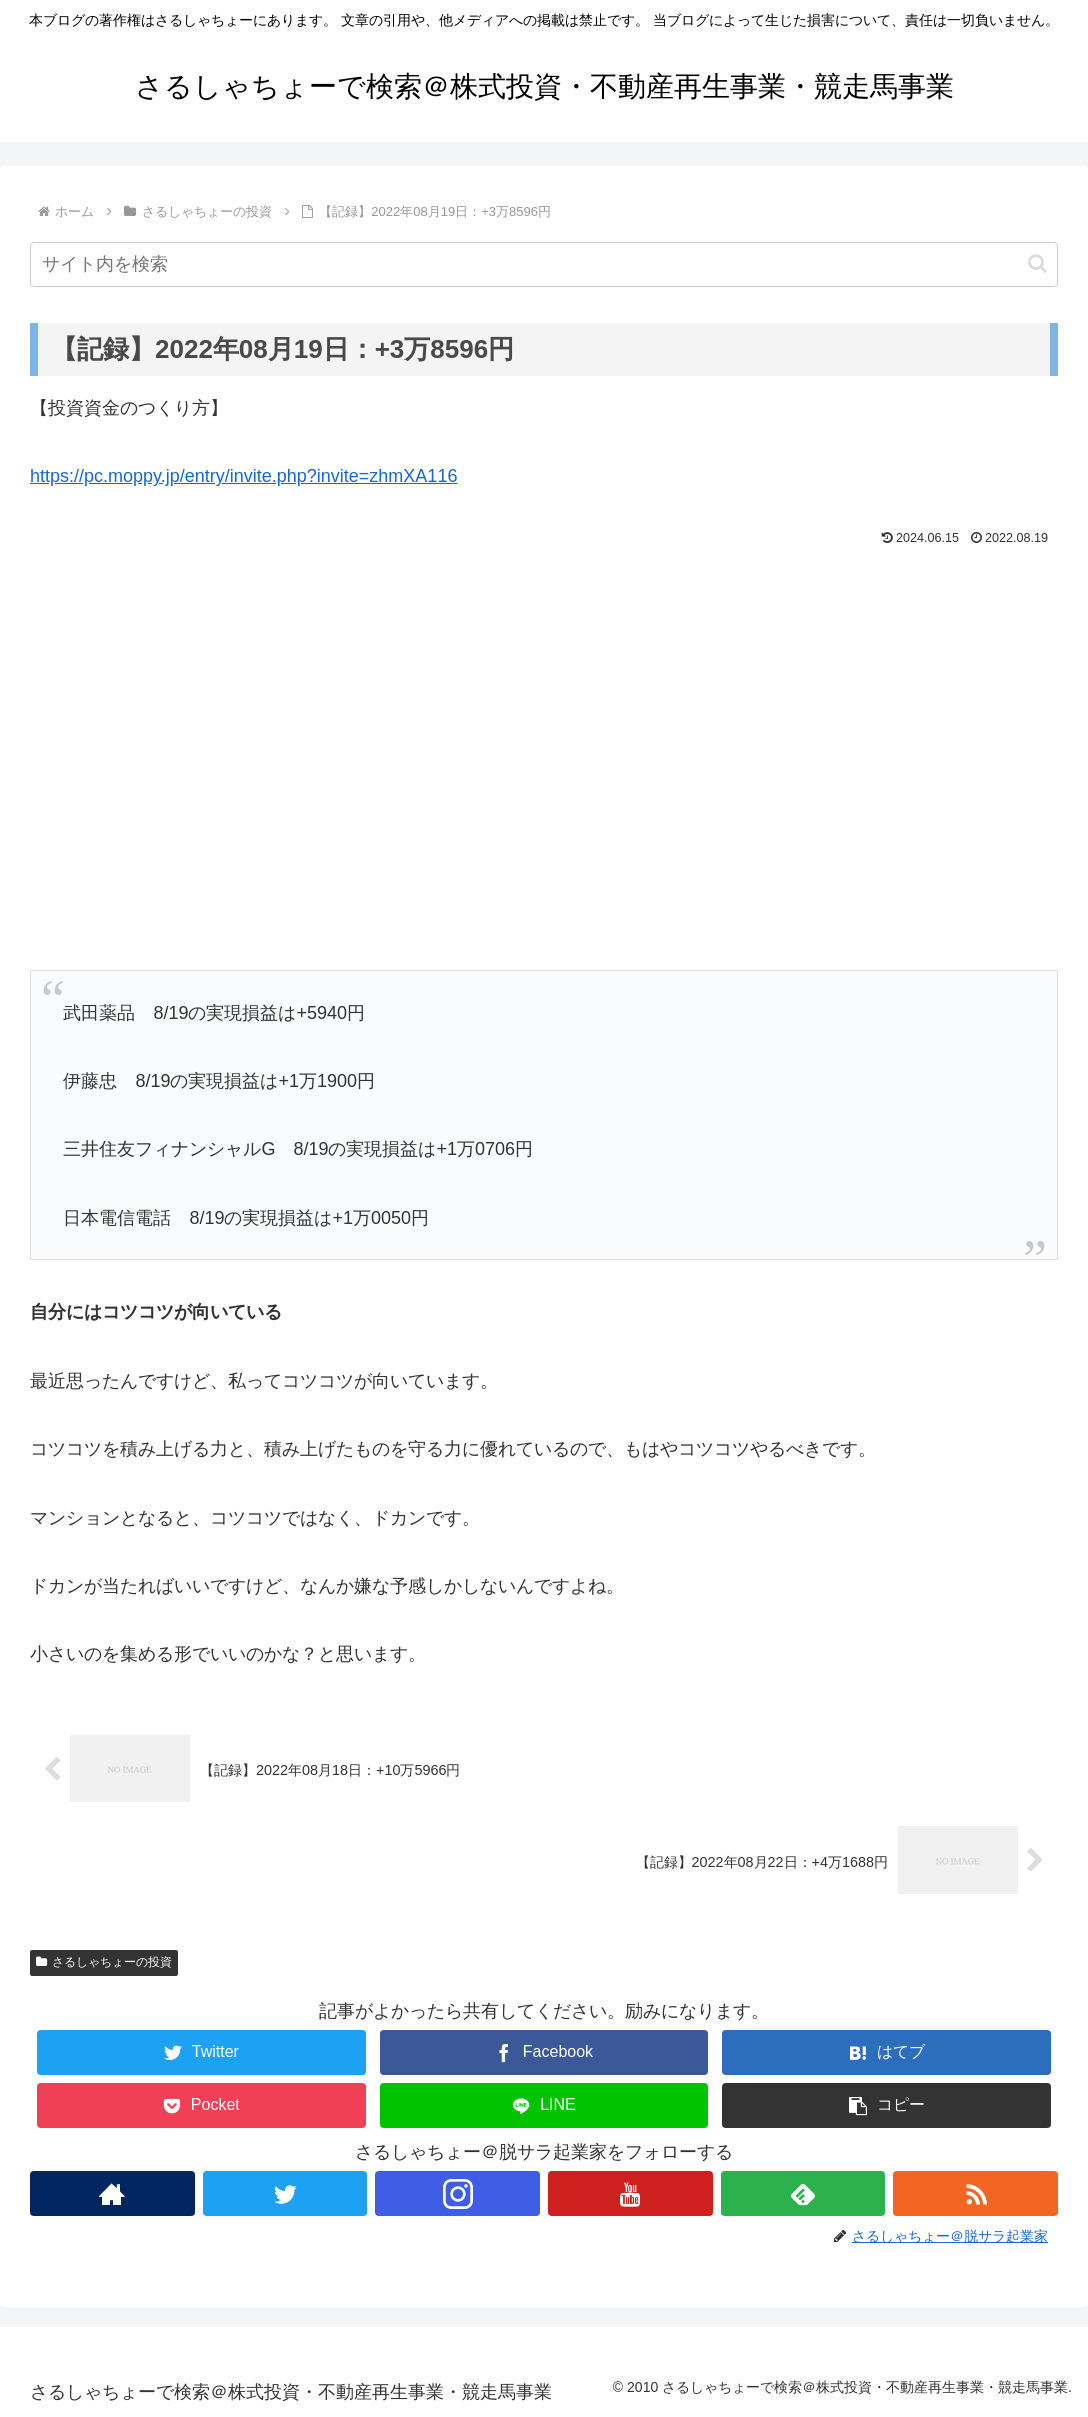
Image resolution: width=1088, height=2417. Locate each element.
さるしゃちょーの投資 (104, 1962)
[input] (544, 264)
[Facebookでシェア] (544, 2052)
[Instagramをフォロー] (457, 2193)
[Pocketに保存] (201, 2105)
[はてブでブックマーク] (886, 2052)
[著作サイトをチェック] (112, 2193)
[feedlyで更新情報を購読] (803, 2193)
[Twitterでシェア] (201, 2052)
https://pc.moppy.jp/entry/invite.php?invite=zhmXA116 (243, 476)
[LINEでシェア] (544, 2105)
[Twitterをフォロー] (285, 2193)
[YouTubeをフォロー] (630, 2193)
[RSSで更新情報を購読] (975, 2193)
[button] (1037, 263)
